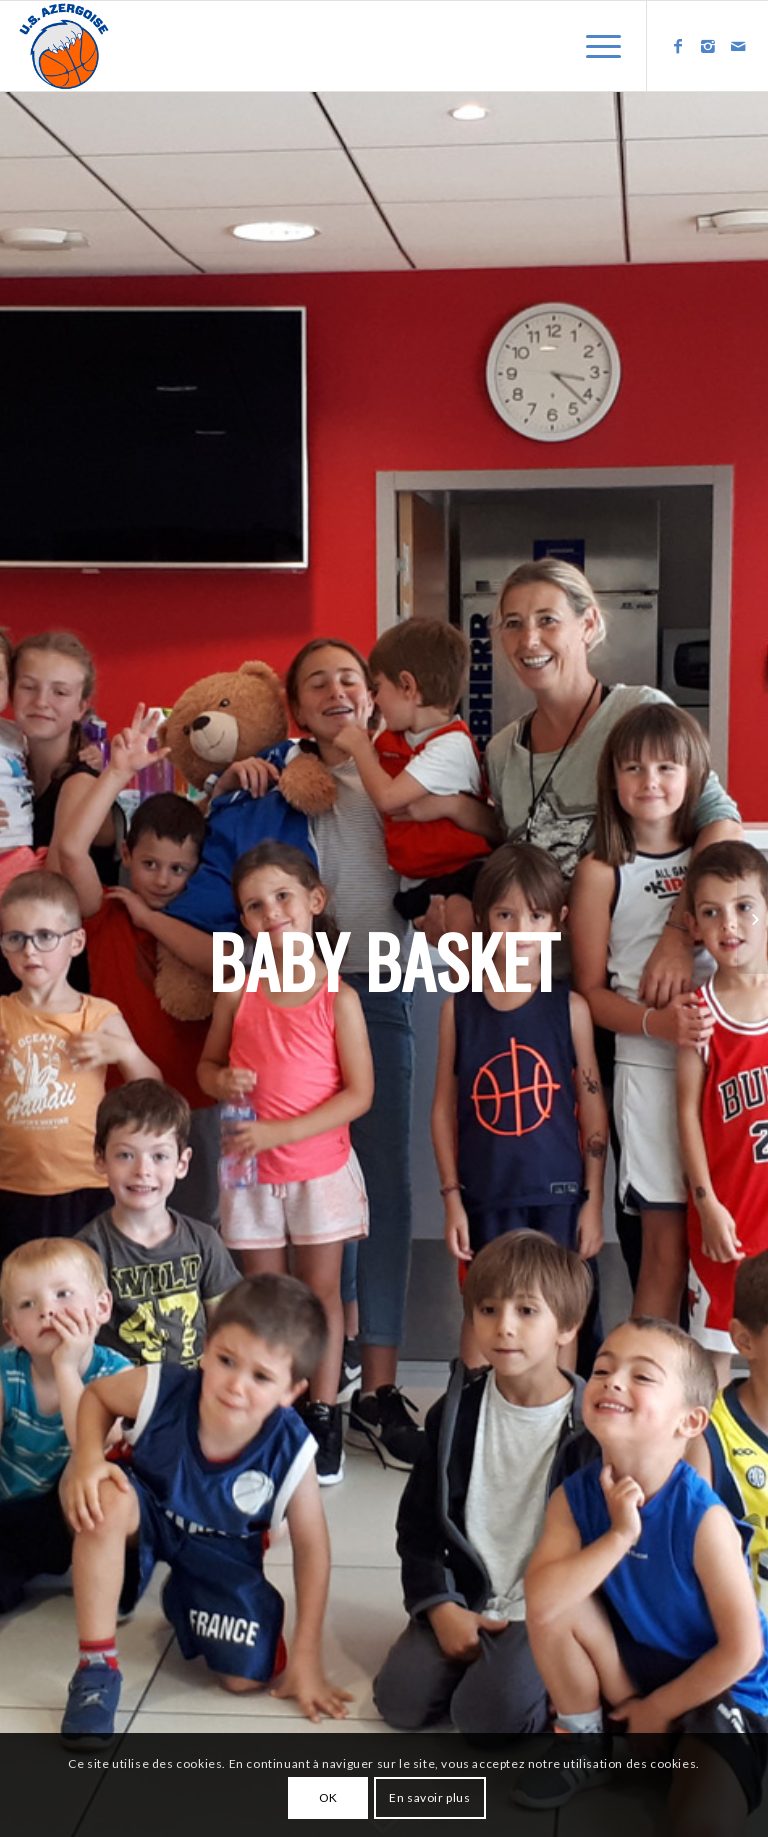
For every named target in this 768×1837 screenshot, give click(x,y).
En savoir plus (429, 1797)
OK (328, 1797)
